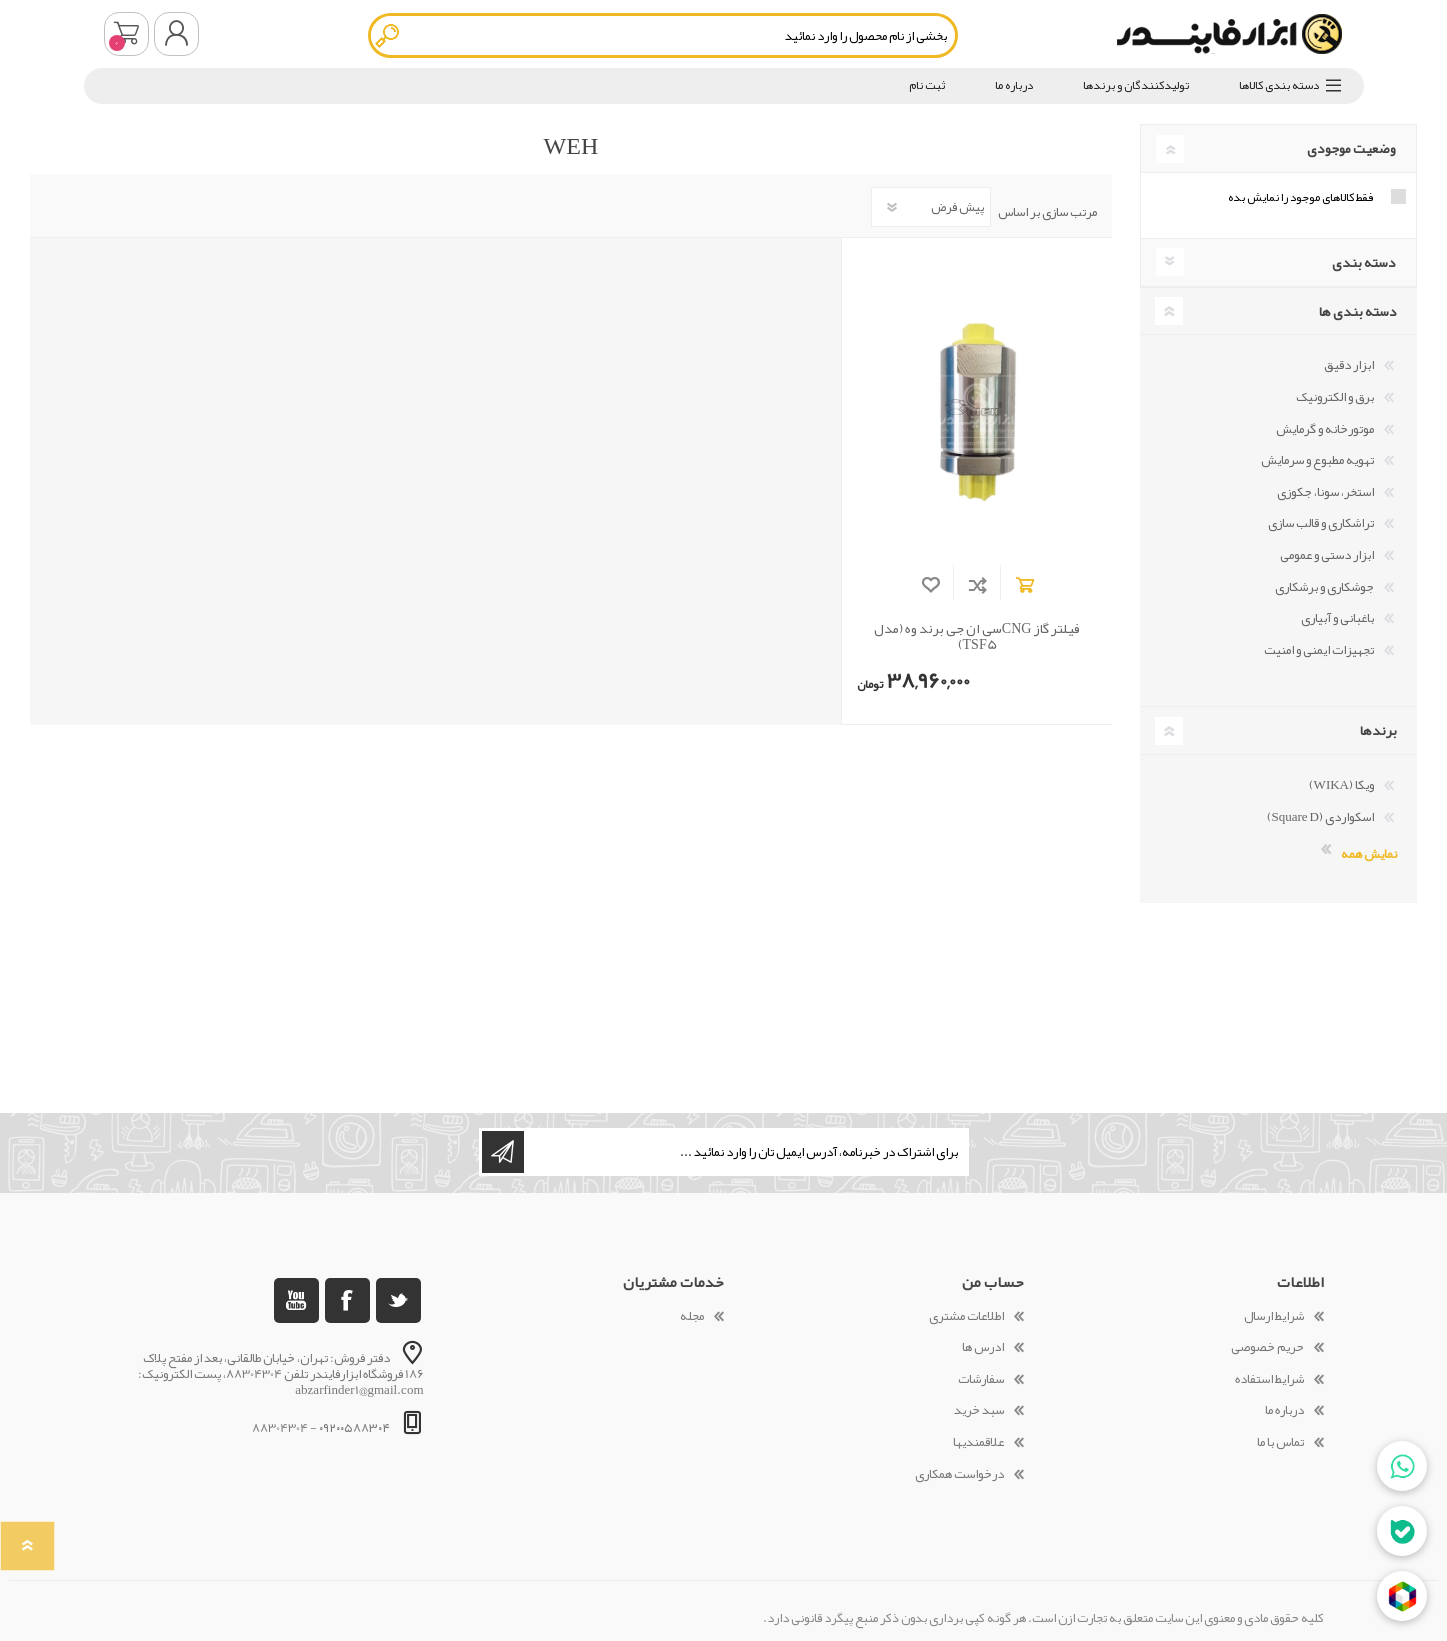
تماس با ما (1280, 1442)
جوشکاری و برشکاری (1324, 587)
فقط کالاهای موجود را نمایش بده (1301, 197)
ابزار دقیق (1349, 365)
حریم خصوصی (1267, 1347)
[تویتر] (398, 1300)
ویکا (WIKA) (1341, 785)
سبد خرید (126, 34)
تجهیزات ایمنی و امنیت (1319, 650)
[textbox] (663, 35)
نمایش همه (1369, 852)
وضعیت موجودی (1351, 148)
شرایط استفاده (1269, 1379)
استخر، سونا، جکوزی (1325, 492)
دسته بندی (1364, 262)
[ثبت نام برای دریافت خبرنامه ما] (745, 1152)
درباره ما (1284, 1410)
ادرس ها (983, 1347)
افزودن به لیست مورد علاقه (930, 584)
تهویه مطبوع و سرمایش (1317, 460)
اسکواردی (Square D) (1321, 817)
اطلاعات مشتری (966, 1316)
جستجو (388, 35)
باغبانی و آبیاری (1337, 618)
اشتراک (503, 1152)
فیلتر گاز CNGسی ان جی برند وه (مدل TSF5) (977, 637)
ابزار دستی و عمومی (1327, 555)
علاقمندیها (978, 1442)
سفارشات (981, 1379)
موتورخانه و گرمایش (1325, 429)
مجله (692, 1316)
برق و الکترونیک (1335, 397)
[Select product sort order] (931, 207)
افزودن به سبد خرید (1024, 584)
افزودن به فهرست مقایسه (977, 584)
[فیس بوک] (347, 1300)
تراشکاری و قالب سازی (1321, 523)
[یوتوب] (296, 1300)
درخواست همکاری (959, 1474)
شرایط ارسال (1274, 1316)
